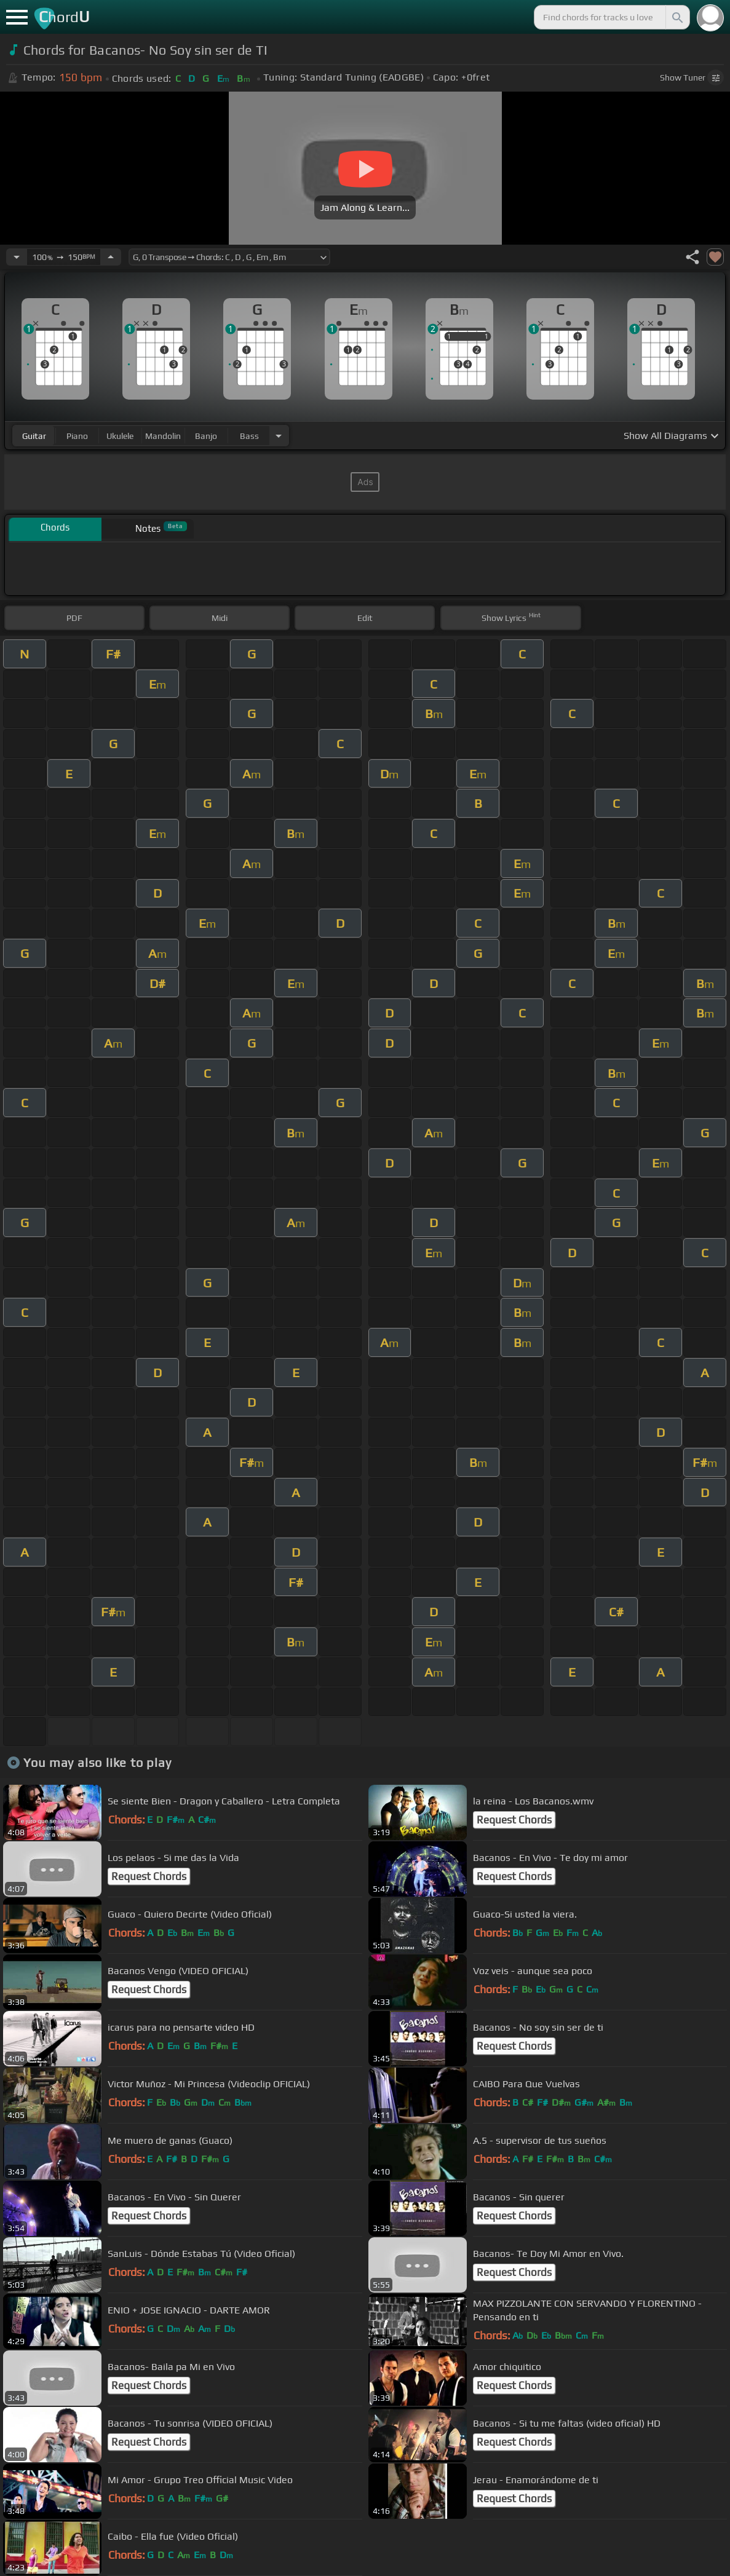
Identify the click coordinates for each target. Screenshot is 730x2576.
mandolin (163, 436)
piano (77, 436)
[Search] (676, 17)
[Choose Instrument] (278, 435)
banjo (206, 436)
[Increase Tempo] (110, 257)
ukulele (119, 436)
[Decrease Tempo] (16, 257)
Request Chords (514, 1820)
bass (249, 436)
